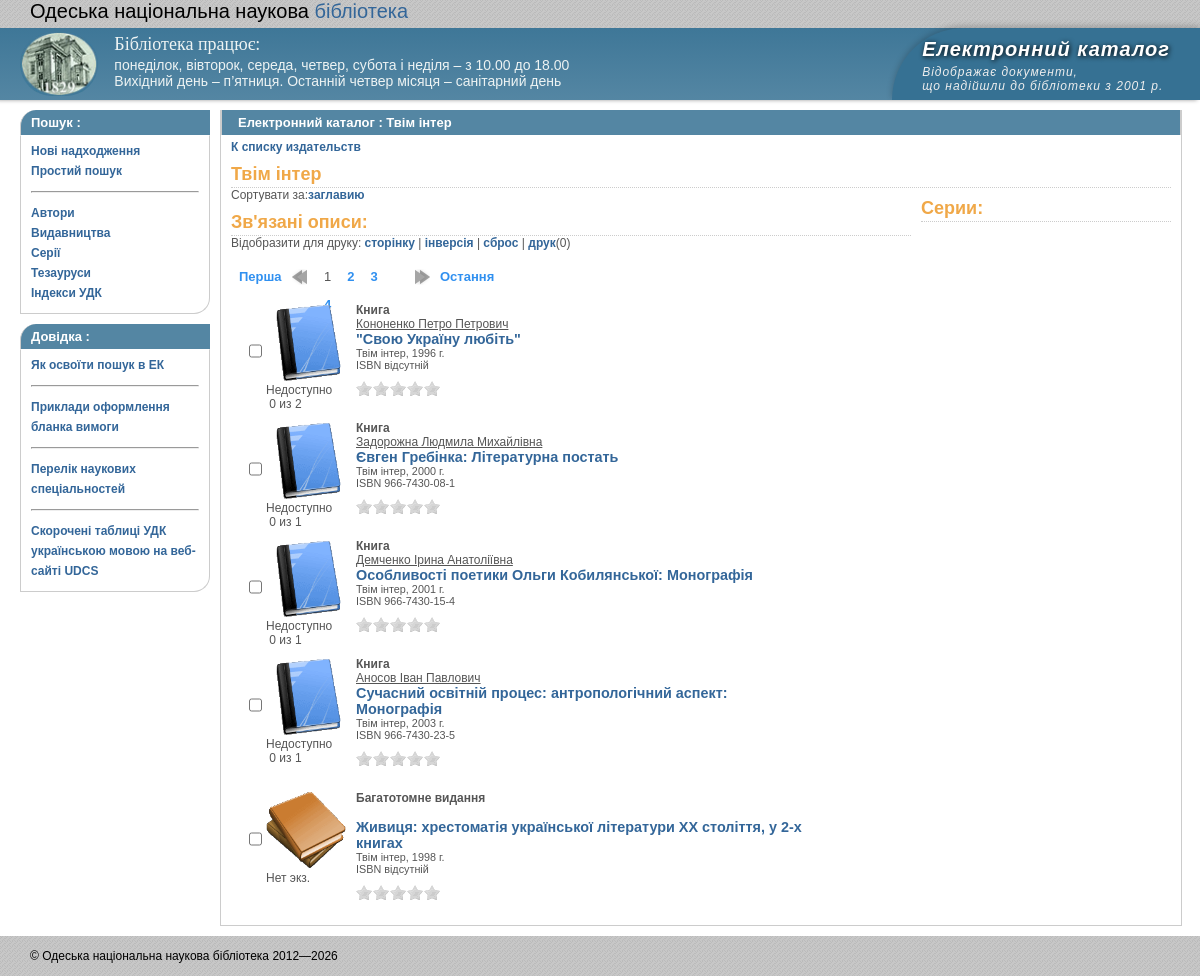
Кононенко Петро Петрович (432, 324)
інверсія (449, 243)
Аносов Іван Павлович (418, 678)
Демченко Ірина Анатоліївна (434, 560)
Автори (53, 213)
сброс (500, 243)
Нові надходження (85, 151)
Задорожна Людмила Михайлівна (449, 442)
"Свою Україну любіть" (438, 339)
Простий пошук (76, 171)
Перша (260, 276)
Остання (467, 276)
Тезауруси (61, 273)
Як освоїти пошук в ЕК (97, 365)
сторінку (390, 243)
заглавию (336, 195)
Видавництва (70, 233)
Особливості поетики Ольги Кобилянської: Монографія (554, 575)
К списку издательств (296, 147)
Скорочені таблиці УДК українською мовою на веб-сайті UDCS (113, 551)
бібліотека (219, 11)
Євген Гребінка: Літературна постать (487, 457)
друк (541, 243)
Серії (45, 253)
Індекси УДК (66, 293)
